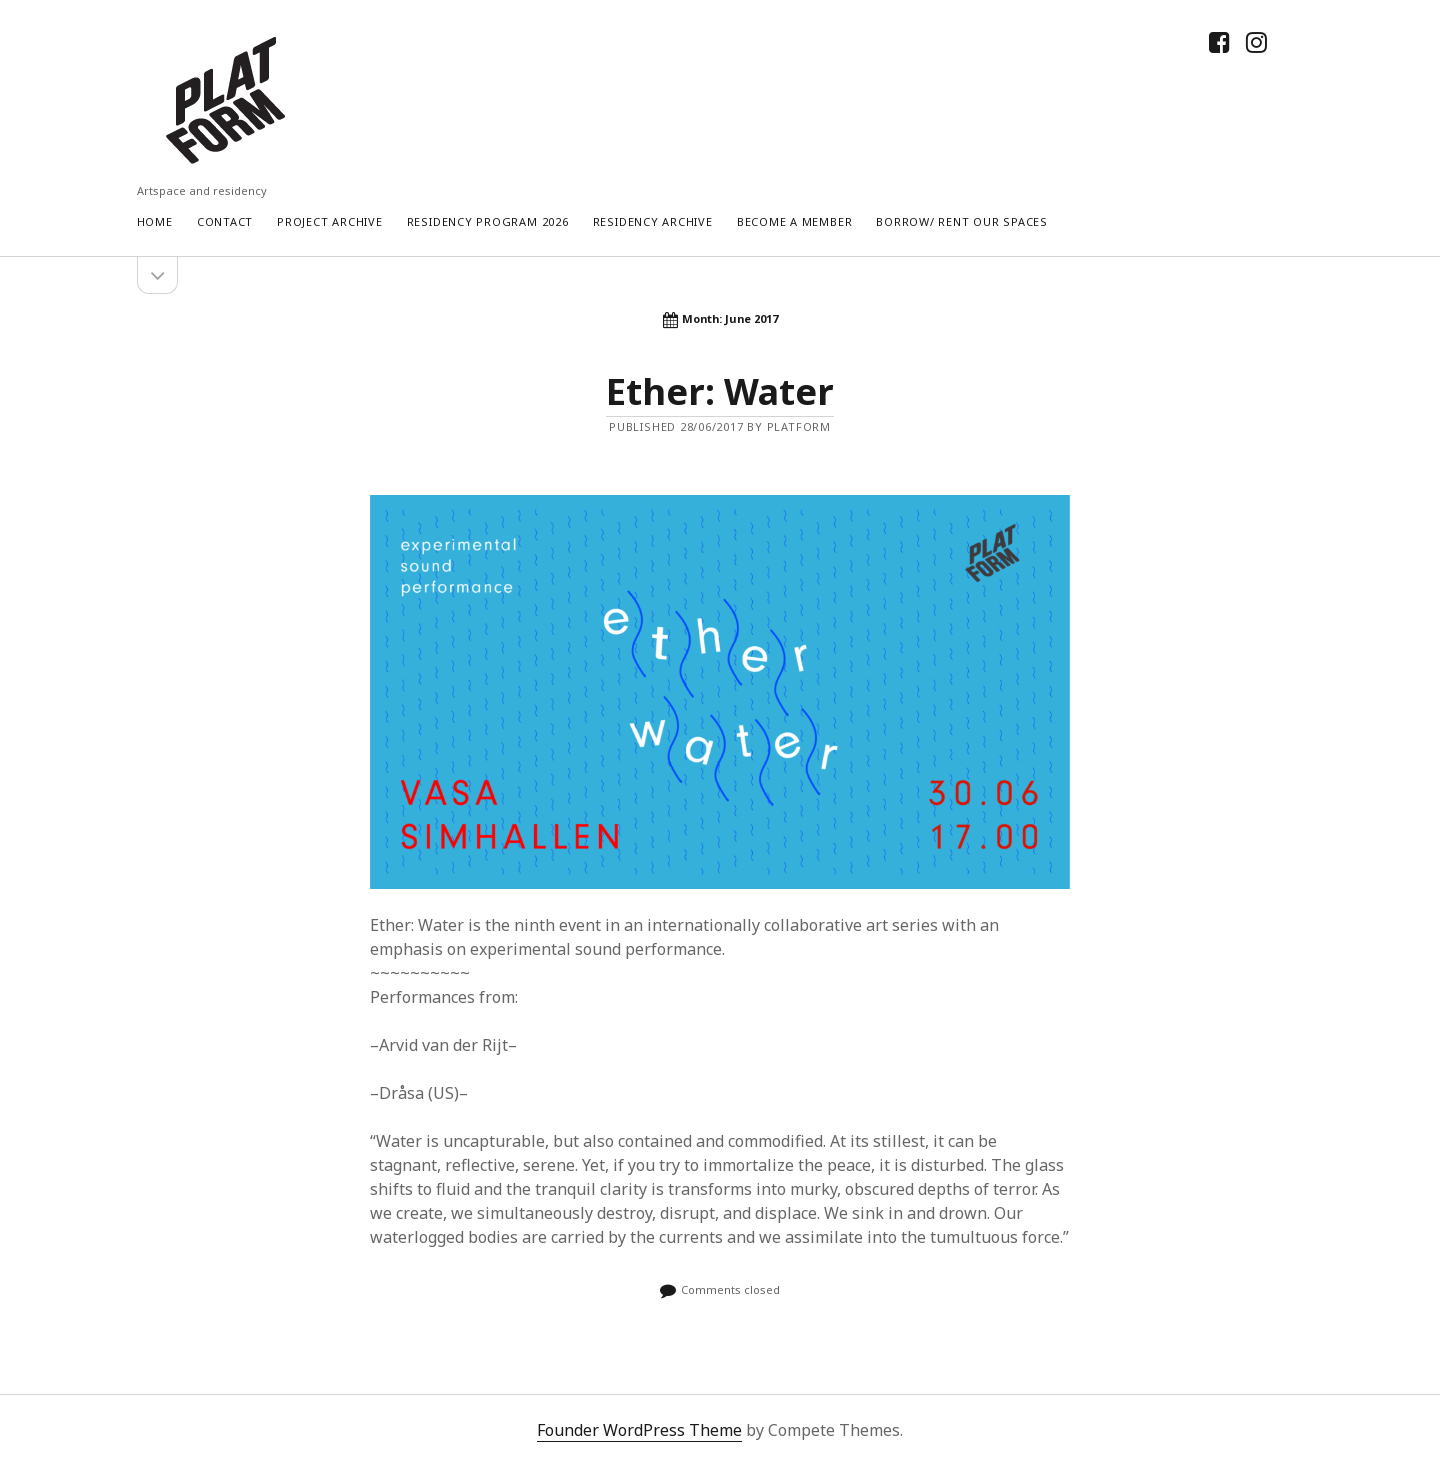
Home (155, 221)
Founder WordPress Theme (639, 1430)
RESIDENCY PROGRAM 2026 (488, 221)
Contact (225, 221)
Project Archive (330, 221)
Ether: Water (720, 391)
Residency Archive (653, 221)
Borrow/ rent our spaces (962, 221)
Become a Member (795, 221)
